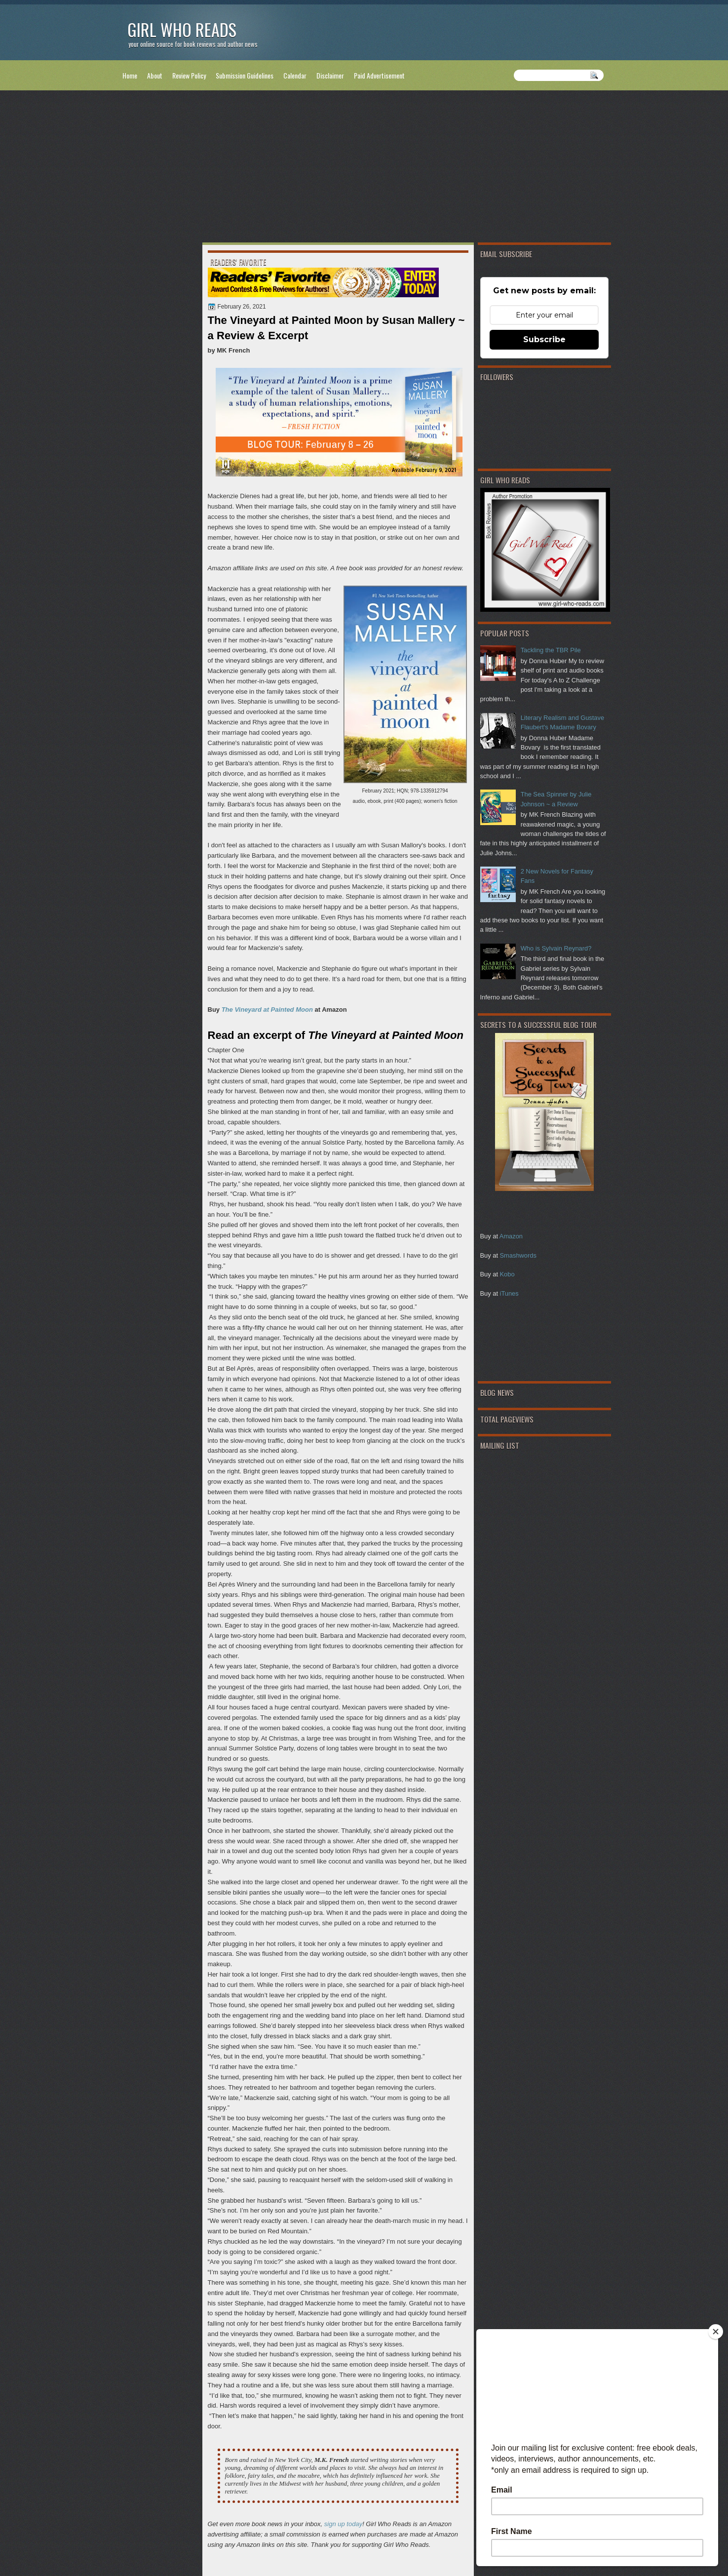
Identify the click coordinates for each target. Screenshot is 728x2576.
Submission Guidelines (244, 75)
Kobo (507, 1274)
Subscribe (544, 339)
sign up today (343, 2524)
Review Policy (189, 75)
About (154, 75)
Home (129, 75)
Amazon (511, 1236)
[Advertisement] (364, 168)
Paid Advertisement (379, 75)
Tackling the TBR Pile (551, 650)
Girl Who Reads (181, 29)
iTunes (509, 1293)
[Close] (715, 2331)
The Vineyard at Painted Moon (267, 1009)
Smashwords (518, 1255)
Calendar (295, 75)
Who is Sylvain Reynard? (556, 948)
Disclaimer (330, 75)
